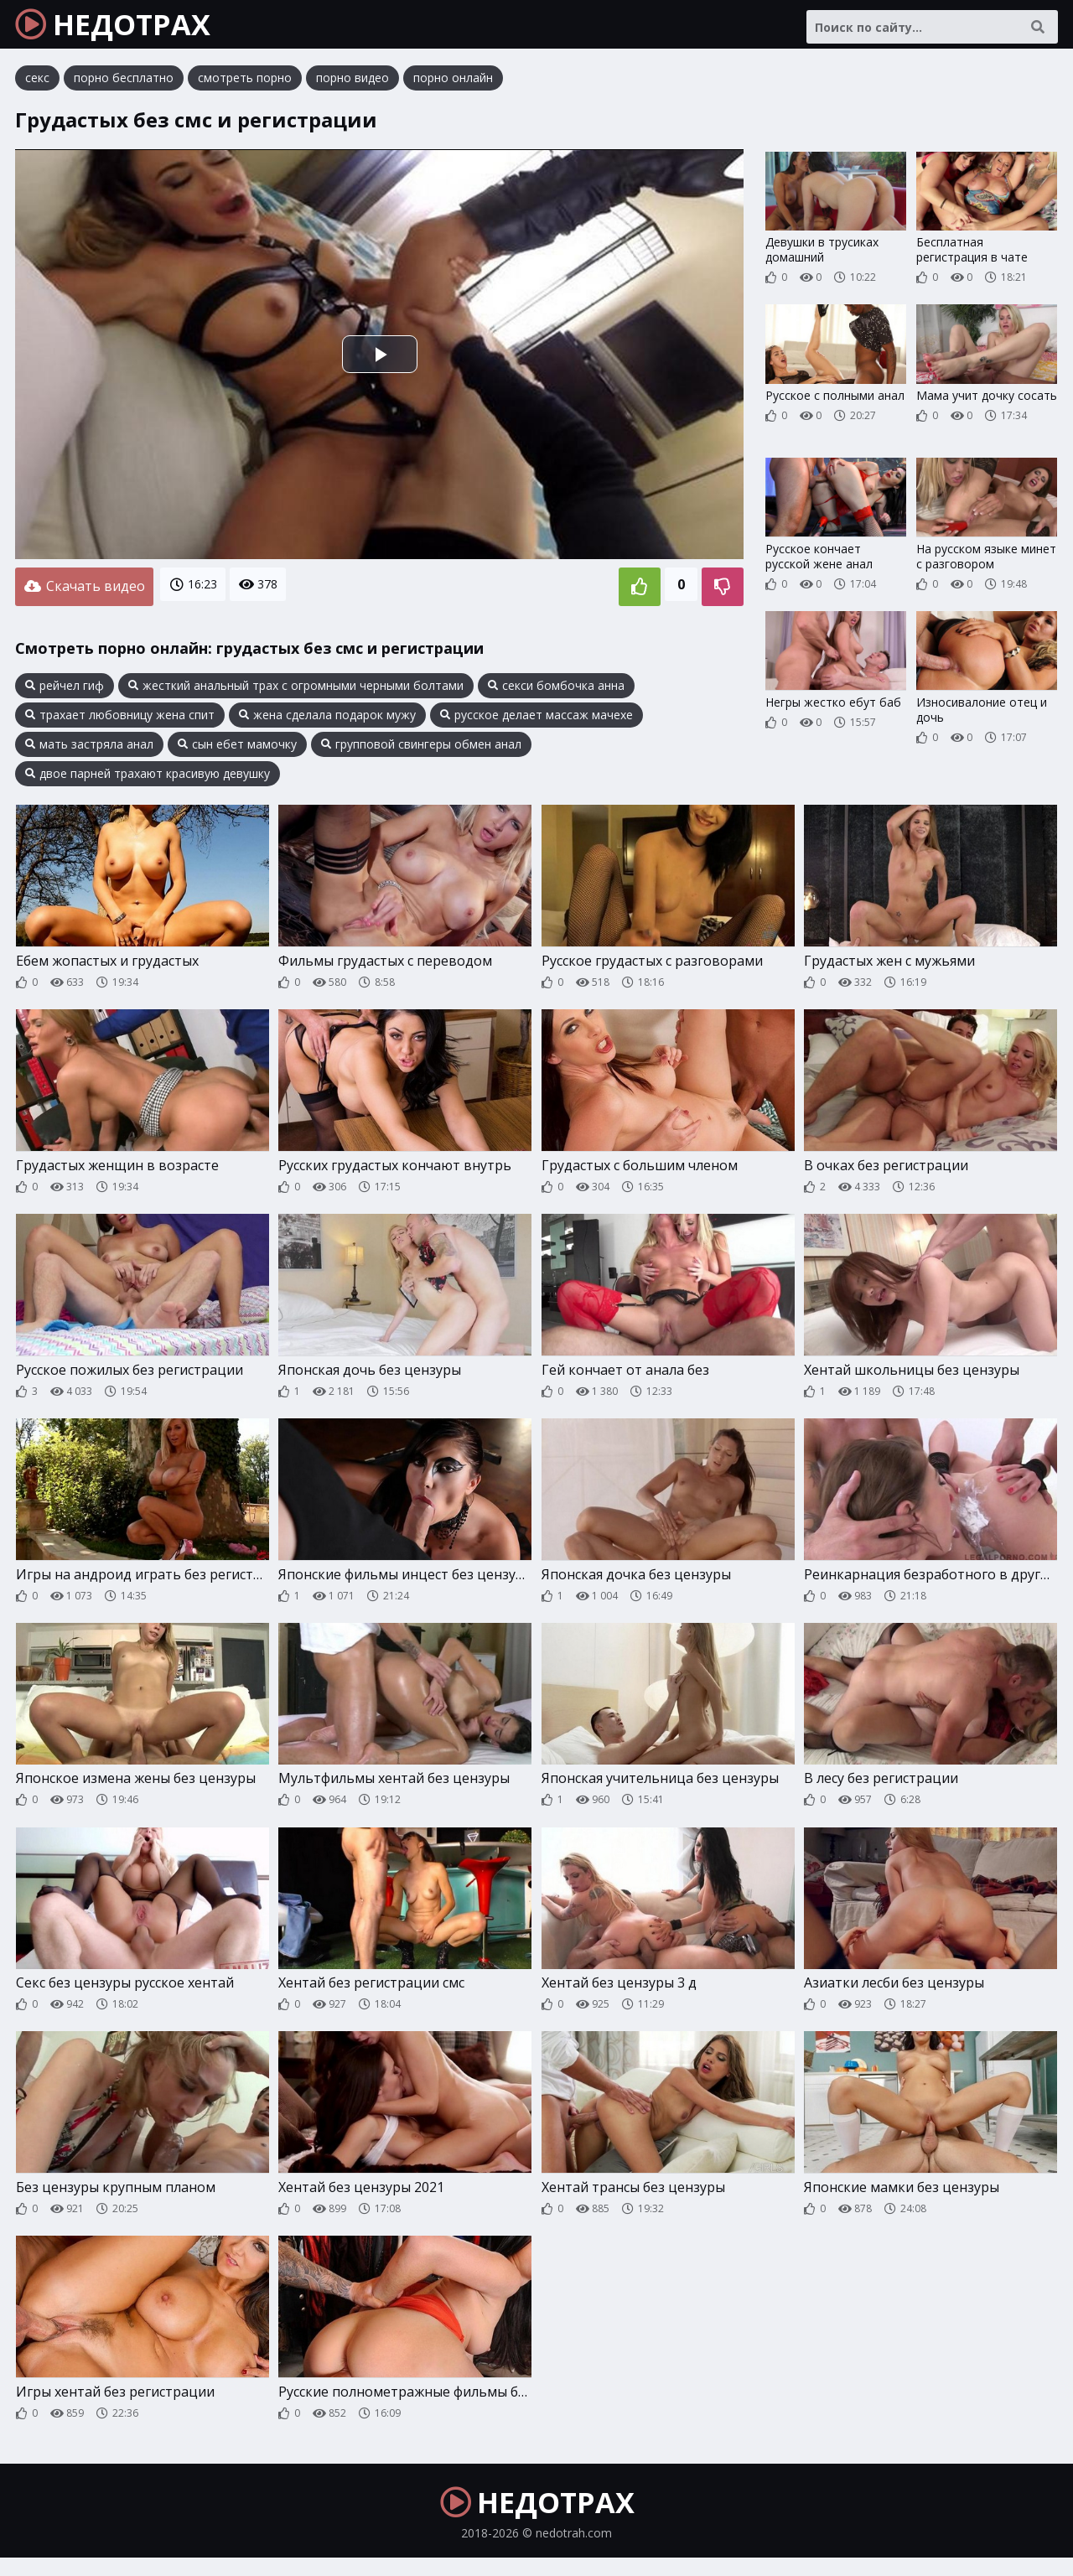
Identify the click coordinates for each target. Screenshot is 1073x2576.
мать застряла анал (89, 749)
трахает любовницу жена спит (120, 720)
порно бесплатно (124, 88)
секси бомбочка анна (556, 690)
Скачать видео (84, 594)
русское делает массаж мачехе (536, 720)
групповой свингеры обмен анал (421, 749)
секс (37, 88)
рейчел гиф (64, 690)
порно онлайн (453, 88)
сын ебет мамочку (237, 749)
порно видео (352, 88)
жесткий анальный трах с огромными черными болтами (296, 690)
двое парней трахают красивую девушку (147, 778)
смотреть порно (245, 88)
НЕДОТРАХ (127, 29)
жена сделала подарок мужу (327, 720)
